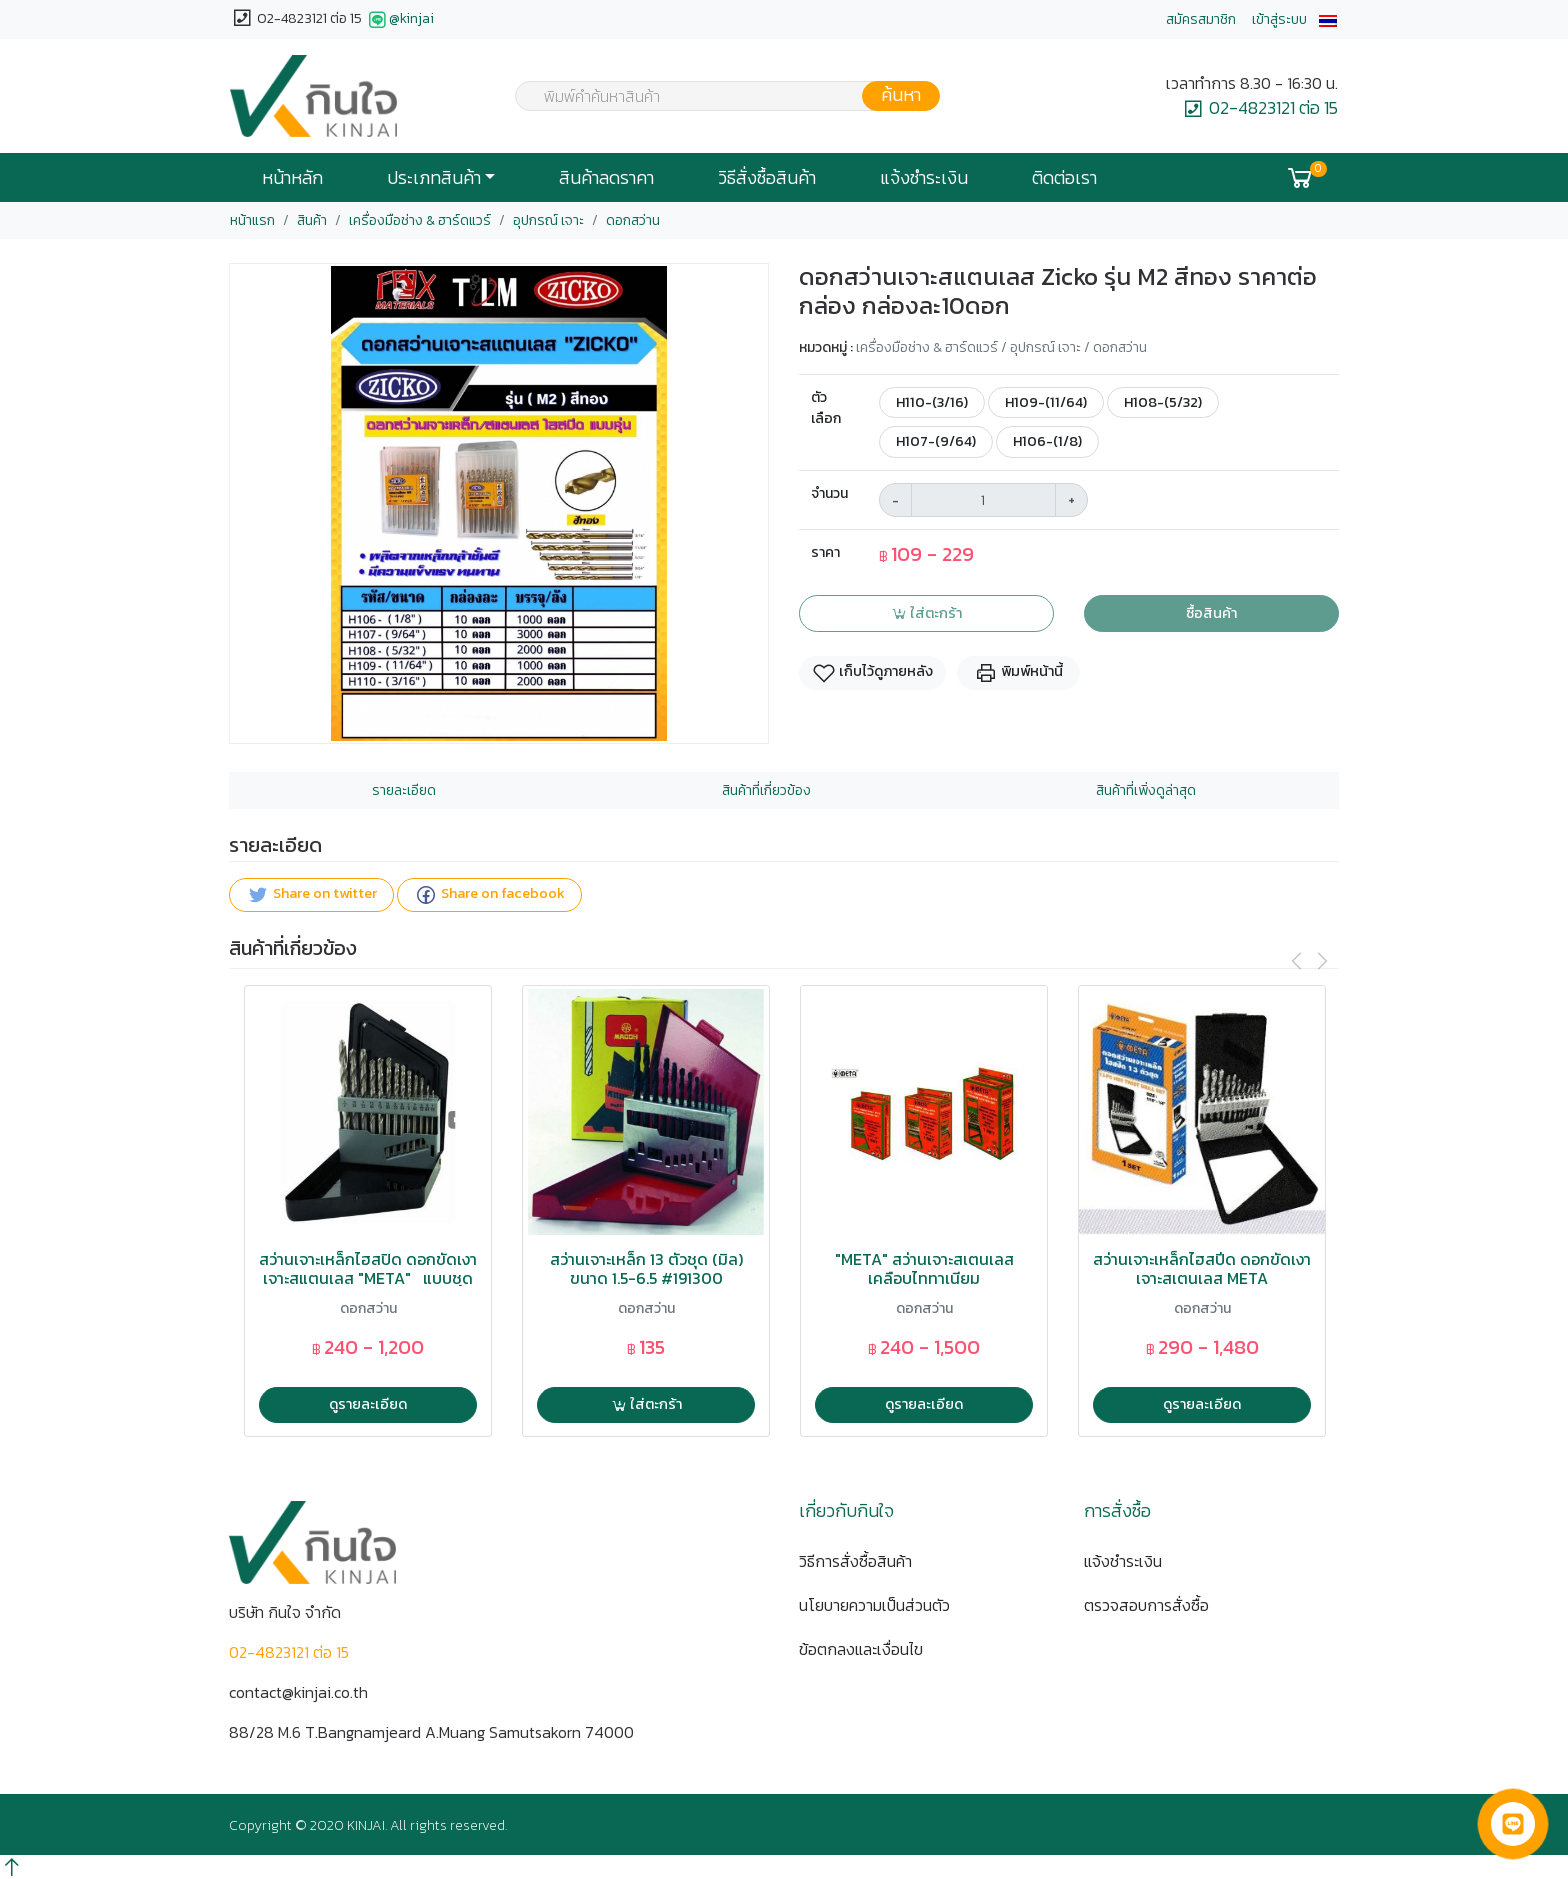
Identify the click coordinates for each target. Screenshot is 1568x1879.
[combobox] (715, 96)
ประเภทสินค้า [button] (434, 178)
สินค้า (312, 220)
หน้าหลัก (292, 178)
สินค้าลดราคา (606, 178)
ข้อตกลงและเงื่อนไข (861, 1649)
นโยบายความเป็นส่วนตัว (874, 1605)
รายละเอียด (404, 790)
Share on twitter (311, 895)
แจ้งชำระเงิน (924, 178)
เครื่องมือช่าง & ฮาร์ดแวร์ (420, 220)
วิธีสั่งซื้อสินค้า (767, 178)
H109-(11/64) (1046, 402)
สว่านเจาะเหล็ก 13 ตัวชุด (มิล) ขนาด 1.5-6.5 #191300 (646, 1269)
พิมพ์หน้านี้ (1018, 672)
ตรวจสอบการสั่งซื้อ (1146, 1605)
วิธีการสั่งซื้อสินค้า (855, 1561)
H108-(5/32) (1163, 402)
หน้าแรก (252, 220)
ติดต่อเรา (1064, 178)
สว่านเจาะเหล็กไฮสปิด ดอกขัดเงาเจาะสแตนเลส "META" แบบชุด (368, 1269)
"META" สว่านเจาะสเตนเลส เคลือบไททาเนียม (924, 1269)
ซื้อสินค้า (1211, 613)
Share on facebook (489, 895)
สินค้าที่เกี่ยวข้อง (766, 790)
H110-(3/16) (932, 402)
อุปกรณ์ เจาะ (548, 220)
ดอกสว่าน (633, 220)
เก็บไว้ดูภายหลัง (872, 672)
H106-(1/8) (1047, 441)
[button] (1328, 19)
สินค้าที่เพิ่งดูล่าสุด (1146, 790)
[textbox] (715, 98)
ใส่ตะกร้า (926, 613)
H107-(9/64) (936, 441)
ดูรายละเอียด (368, 1404)
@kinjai (399, 20)
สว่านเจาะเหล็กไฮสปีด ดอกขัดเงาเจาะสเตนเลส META (1202, 1269)
